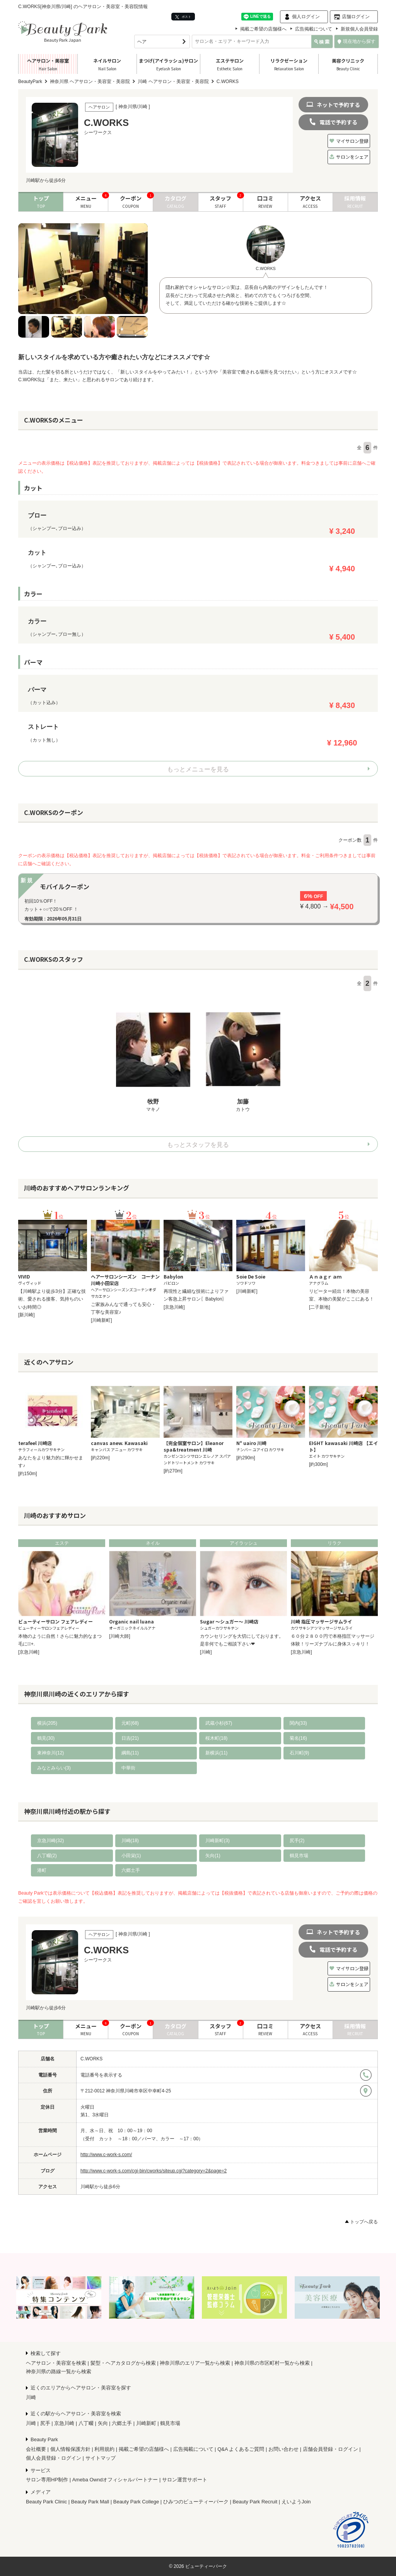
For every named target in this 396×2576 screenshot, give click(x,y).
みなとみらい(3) (54, 1768)
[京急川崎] (174, 1307)
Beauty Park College (136, 2502)
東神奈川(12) (50, 1753)
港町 (41, 1870)
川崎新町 (146, 2423)
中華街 (128, 1768)
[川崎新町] (101, 1320)
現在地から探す (357, 41)
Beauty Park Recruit (255, 2502)
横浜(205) (47, 1723)
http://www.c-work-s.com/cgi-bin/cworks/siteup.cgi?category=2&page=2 (153, 2171)
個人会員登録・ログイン (53, 2458)
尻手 (45, 2423)
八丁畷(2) (47, 1855)
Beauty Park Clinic (46, 2502)
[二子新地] (319, 1307)
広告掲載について (313, 29)
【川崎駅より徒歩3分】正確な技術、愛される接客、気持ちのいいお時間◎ (52, 1299)
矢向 (103, 2423)
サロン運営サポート (184, 2480)
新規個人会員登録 (359, 29)
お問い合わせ (283, 2449)
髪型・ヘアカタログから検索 (123, 2363)
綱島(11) (130, 1753)
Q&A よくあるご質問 (240, 2449)
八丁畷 (86, 2423)
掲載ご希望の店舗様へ (263, 29)
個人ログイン (306, 16)
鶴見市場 (299, 1855)
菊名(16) (298, 1738)
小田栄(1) (131, 1855)
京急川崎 (64, 2423)
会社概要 (36, 2449)
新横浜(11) (216, 1753)
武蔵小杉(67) (218, 1723)
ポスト (183, 17)
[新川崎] (26, 1315)
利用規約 (104, 2449)
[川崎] (206, 1652)
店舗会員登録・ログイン (330, 2449)
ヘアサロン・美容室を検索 (56, 2363)
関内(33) (298, 1723)
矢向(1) (212, 1855)
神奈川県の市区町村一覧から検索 (272, 2363)
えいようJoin (296, 2502)
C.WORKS (91, 2058)
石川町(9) (299, 1753)
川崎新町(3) (217, 1840)
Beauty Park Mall (90, 2502)
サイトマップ (100, 2458)
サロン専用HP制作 (47, 2480)
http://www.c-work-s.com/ (106, 2154)
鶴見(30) (46, 1738)
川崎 (31, 2397)
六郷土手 (130, 1870)
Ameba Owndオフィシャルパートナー (115, 2480)
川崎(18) (130, 1840)
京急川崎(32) (50, 1840)
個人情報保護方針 (70, 2449)
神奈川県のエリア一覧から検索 (195, 2363)
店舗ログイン (356, 16)
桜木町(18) (216, 1738)
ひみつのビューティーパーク (196, 2502)
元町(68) (130, 1723)
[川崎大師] (119, 1636)
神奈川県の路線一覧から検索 (58, 2371)
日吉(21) (130, 1738)
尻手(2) (297, 1840)
